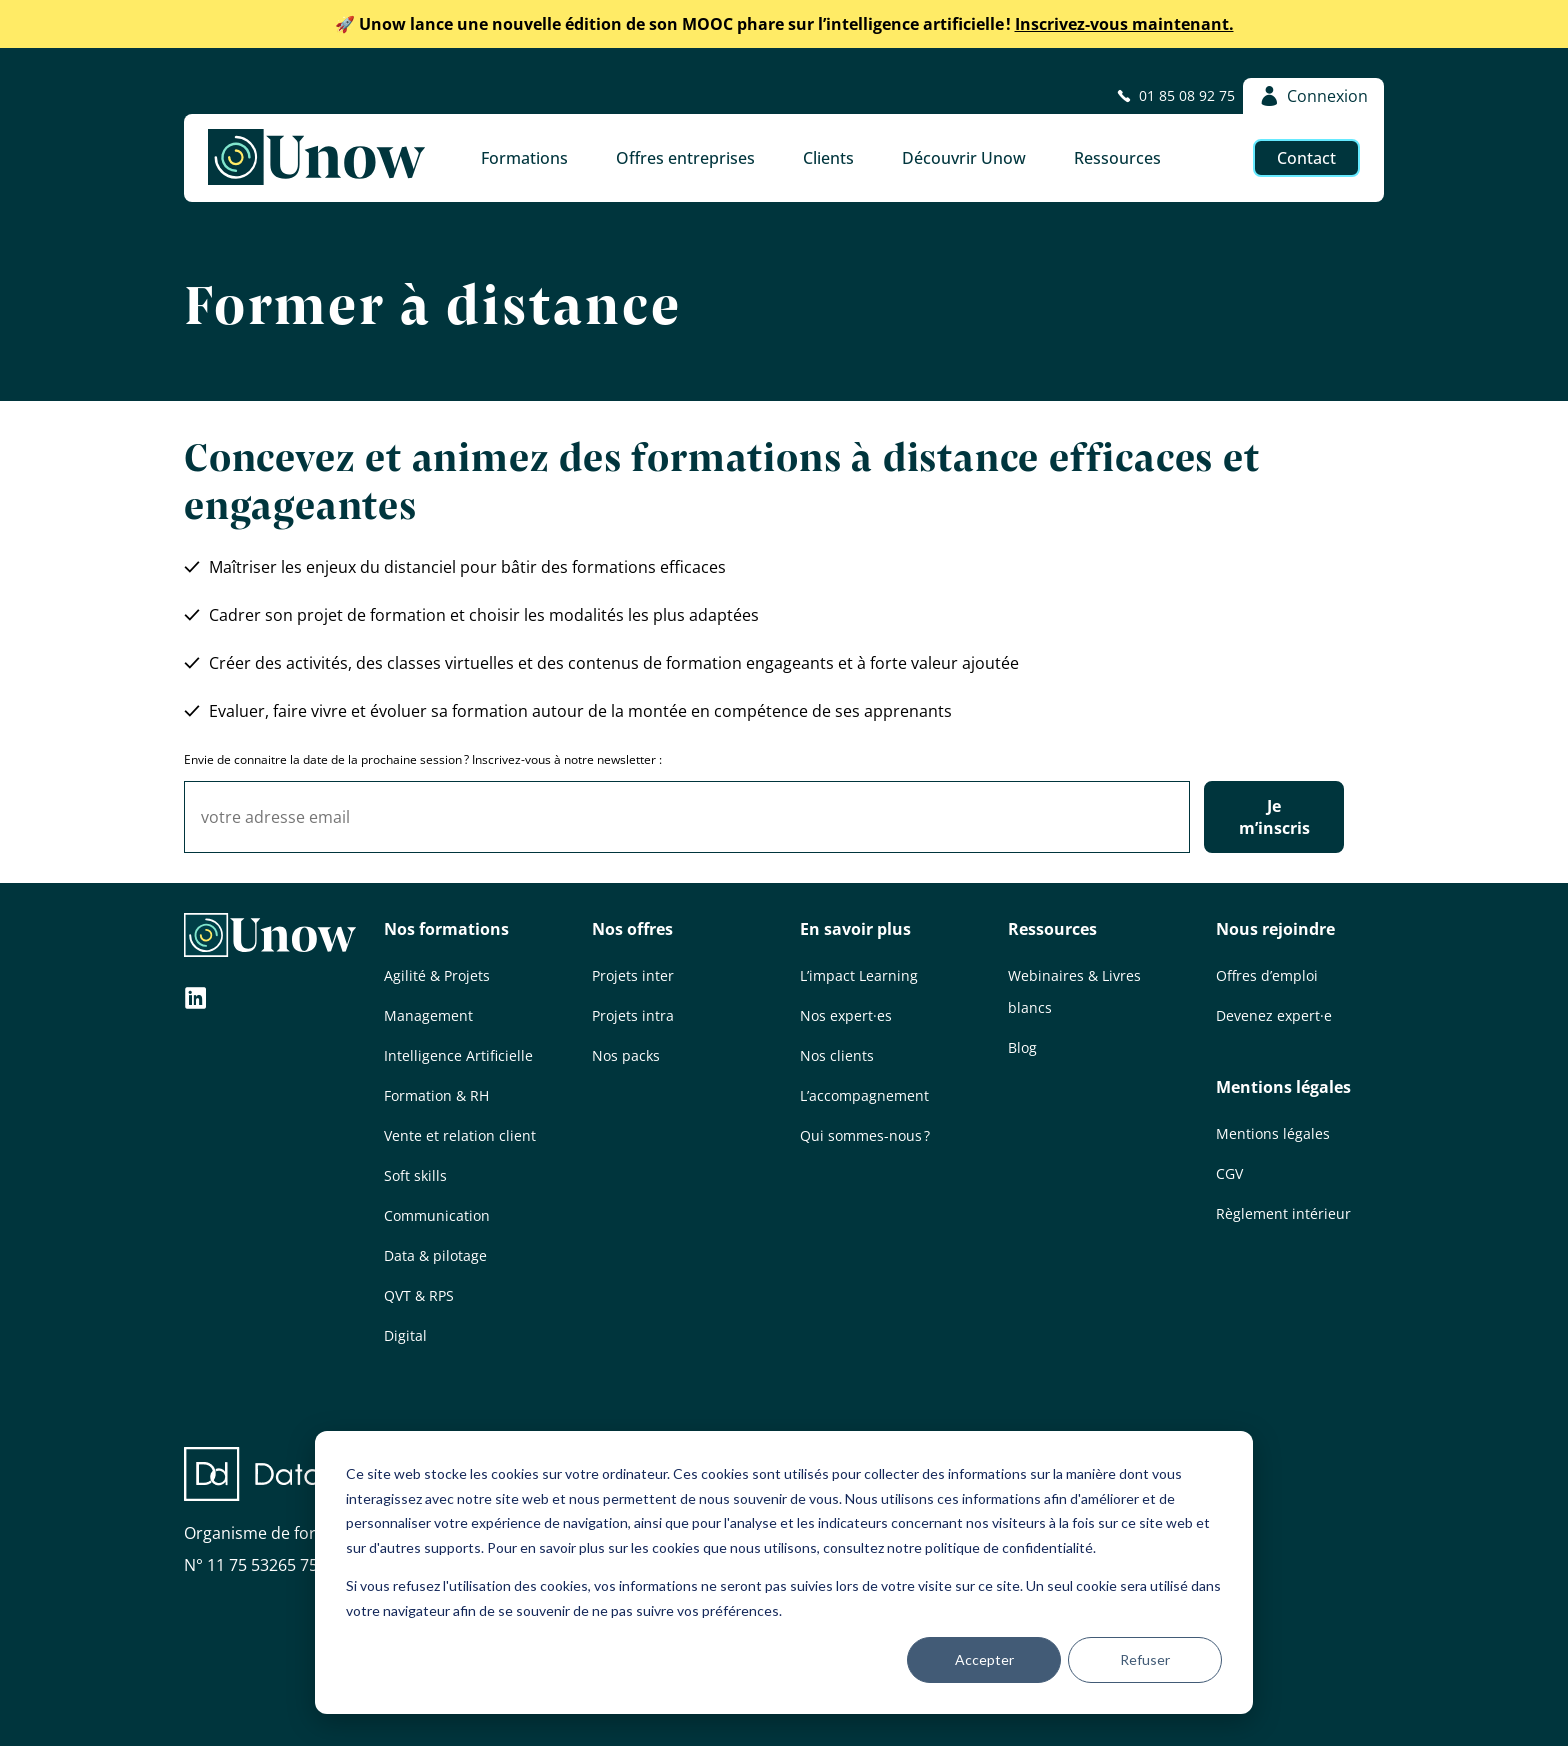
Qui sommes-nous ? (865, 1135)
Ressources (1052, 929)
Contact (1306, 158)
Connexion (1313, 96)
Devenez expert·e (1274, 1015)
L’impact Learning (859, 975)
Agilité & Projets (437, 975)
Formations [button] (524, 158)
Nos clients (837, 1055)
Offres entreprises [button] (685, 158)
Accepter (984, 1659)
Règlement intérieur (1283, 1213)
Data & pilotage (435, 1255)
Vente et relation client (460, 1135)
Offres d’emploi (1267, 975)
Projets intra (633, 1015)
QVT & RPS (419, 1295)
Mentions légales (1283, 1087)
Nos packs (626, 1055)
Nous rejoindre (1275, 929)
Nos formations (446, 929)
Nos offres (632, 929)
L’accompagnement (864, 1095)
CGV (1229, 1173)
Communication (437, 1215)
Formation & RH (436, 1095)
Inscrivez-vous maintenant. (784, 24)
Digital (405, 1335)
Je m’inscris (1274, 817)
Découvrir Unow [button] (964, 158)
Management (428, 1015)
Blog (1022, 1047)
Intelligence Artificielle (458, 1055)
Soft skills (415, 1175)
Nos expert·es (846, 1015)
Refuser (1145, 1659)
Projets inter (633, 975)
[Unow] (316, 158)
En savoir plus (855, 929)
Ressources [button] (1117, 158)
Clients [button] (828, 158)
